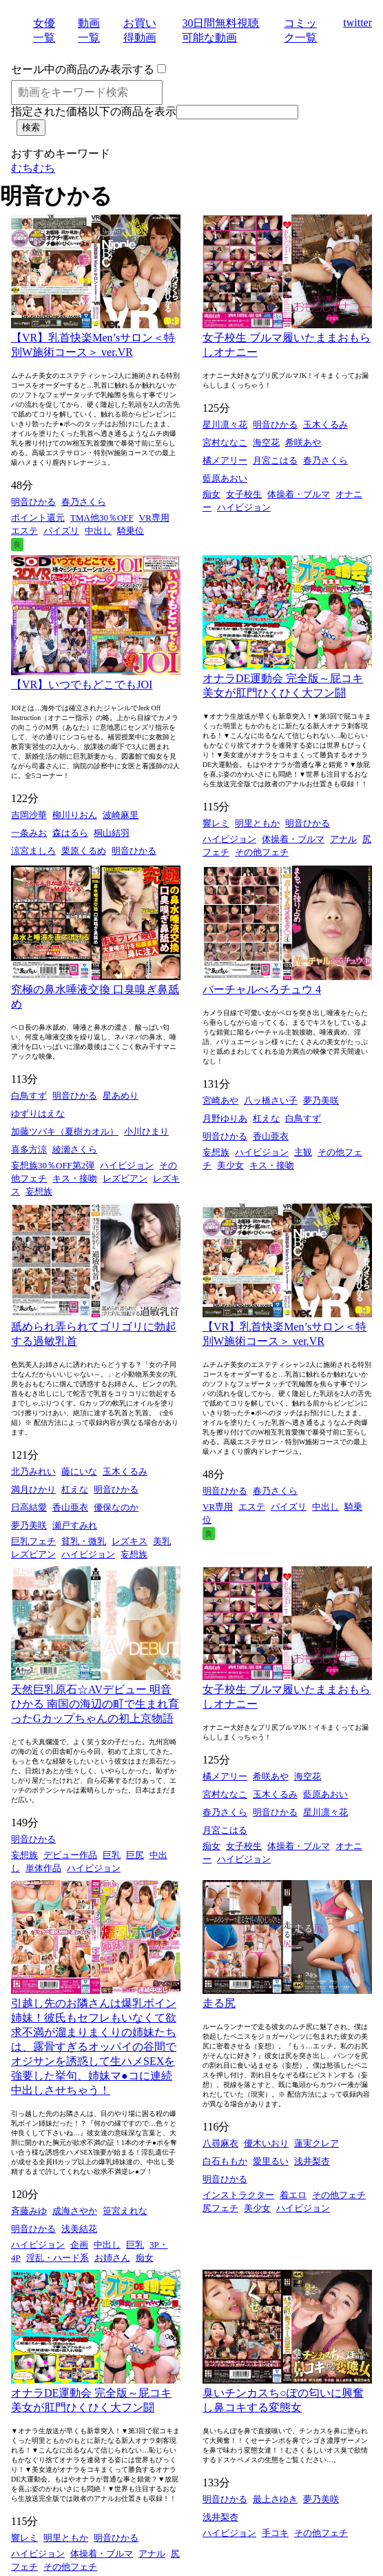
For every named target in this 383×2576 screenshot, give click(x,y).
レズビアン (125, 1178)
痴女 (211, 494)
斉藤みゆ (29, 2211)
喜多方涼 (29, 1149)
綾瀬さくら (74, 1149)
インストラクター (238, 2195)
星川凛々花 (225, 424)
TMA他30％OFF (102, 517)
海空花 (266, 442)
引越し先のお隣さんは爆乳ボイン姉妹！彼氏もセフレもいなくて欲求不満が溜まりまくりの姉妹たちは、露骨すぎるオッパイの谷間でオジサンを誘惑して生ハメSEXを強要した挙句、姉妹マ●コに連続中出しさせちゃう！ (93, 2046)
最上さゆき (275, 2499)
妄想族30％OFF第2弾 (52, 1165)
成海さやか (74, 2211)
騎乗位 (130, 531)
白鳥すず (29, 1095)
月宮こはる (275, 460)
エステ (24, 531)
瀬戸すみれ (74, 1525)
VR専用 (154, 517)
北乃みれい (33, 1471)
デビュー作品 (70, 1855)
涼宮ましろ (33, 851)
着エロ (293, 2195)
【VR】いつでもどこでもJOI (81, 684)
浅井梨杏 (312, 2161)
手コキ (275, 2533)
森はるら (70, 833)
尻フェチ (220, 2208)
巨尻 (135, 1855)
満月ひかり (33, 1489)
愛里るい (271, 2161)
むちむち (33, 168)
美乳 (162, 1541)
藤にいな (79, 1471)
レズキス (129, 1541)
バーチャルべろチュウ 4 (262, 989)
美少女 (230, 1165)
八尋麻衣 (220, 2143)
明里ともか (257, 823)
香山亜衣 (271, 1136)
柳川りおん (74, 815)
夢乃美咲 (321, 1100)
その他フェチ (262, 852)
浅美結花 (79, 2229)
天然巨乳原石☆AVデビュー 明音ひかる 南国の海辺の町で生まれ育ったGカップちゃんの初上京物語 (95, 1704)
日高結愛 (29, 1507)
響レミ (216, 823)
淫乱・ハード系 (57, 2258)
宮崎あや (220, 1100)
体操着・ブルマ (298, 494)
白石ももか (225, 2161)
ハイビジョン (244, 507)
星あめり (120, 1095)
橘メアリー (225, 460)
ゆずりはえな (38, 1113)
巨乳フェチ (33, 1541)
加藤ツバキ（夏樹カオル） (64, 1131)
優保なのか (116, 1507)
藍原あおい (225, 478)
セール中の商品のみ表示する (82, 69)
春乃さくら (83, 502)
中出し (98, 531)
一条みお (29, 833)
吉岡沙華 (29, 815)
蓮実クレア (316, 2143)
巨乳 (112, 1855)
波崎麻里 (120, 815)
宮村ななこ (225, 442)
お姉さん (112, 2258)
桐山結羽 (112, 833)
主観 (303, 1152)
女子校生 (244, 494)
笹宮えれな (125, 2211)
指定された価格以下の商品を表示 (93, 111)
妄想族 (38, 1191)
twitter (357, 22)
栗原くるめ (83, 851)
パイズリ (61, 531)
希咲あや (303, 442)
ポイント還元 (38, 517)
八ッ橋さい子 (271, 1100)
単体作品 (43, 1868)
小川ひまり (146, 1131)
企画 (79, 2244)
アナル (343, 839)
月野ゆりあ (225, 1118)
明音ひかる (33, 502)
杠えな (266, 1118)
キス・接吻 (74, 1178)
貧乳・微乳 (83, 1541)
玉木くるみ (325, 424)
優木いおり (266, 2143)
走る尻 (219, 2003)
